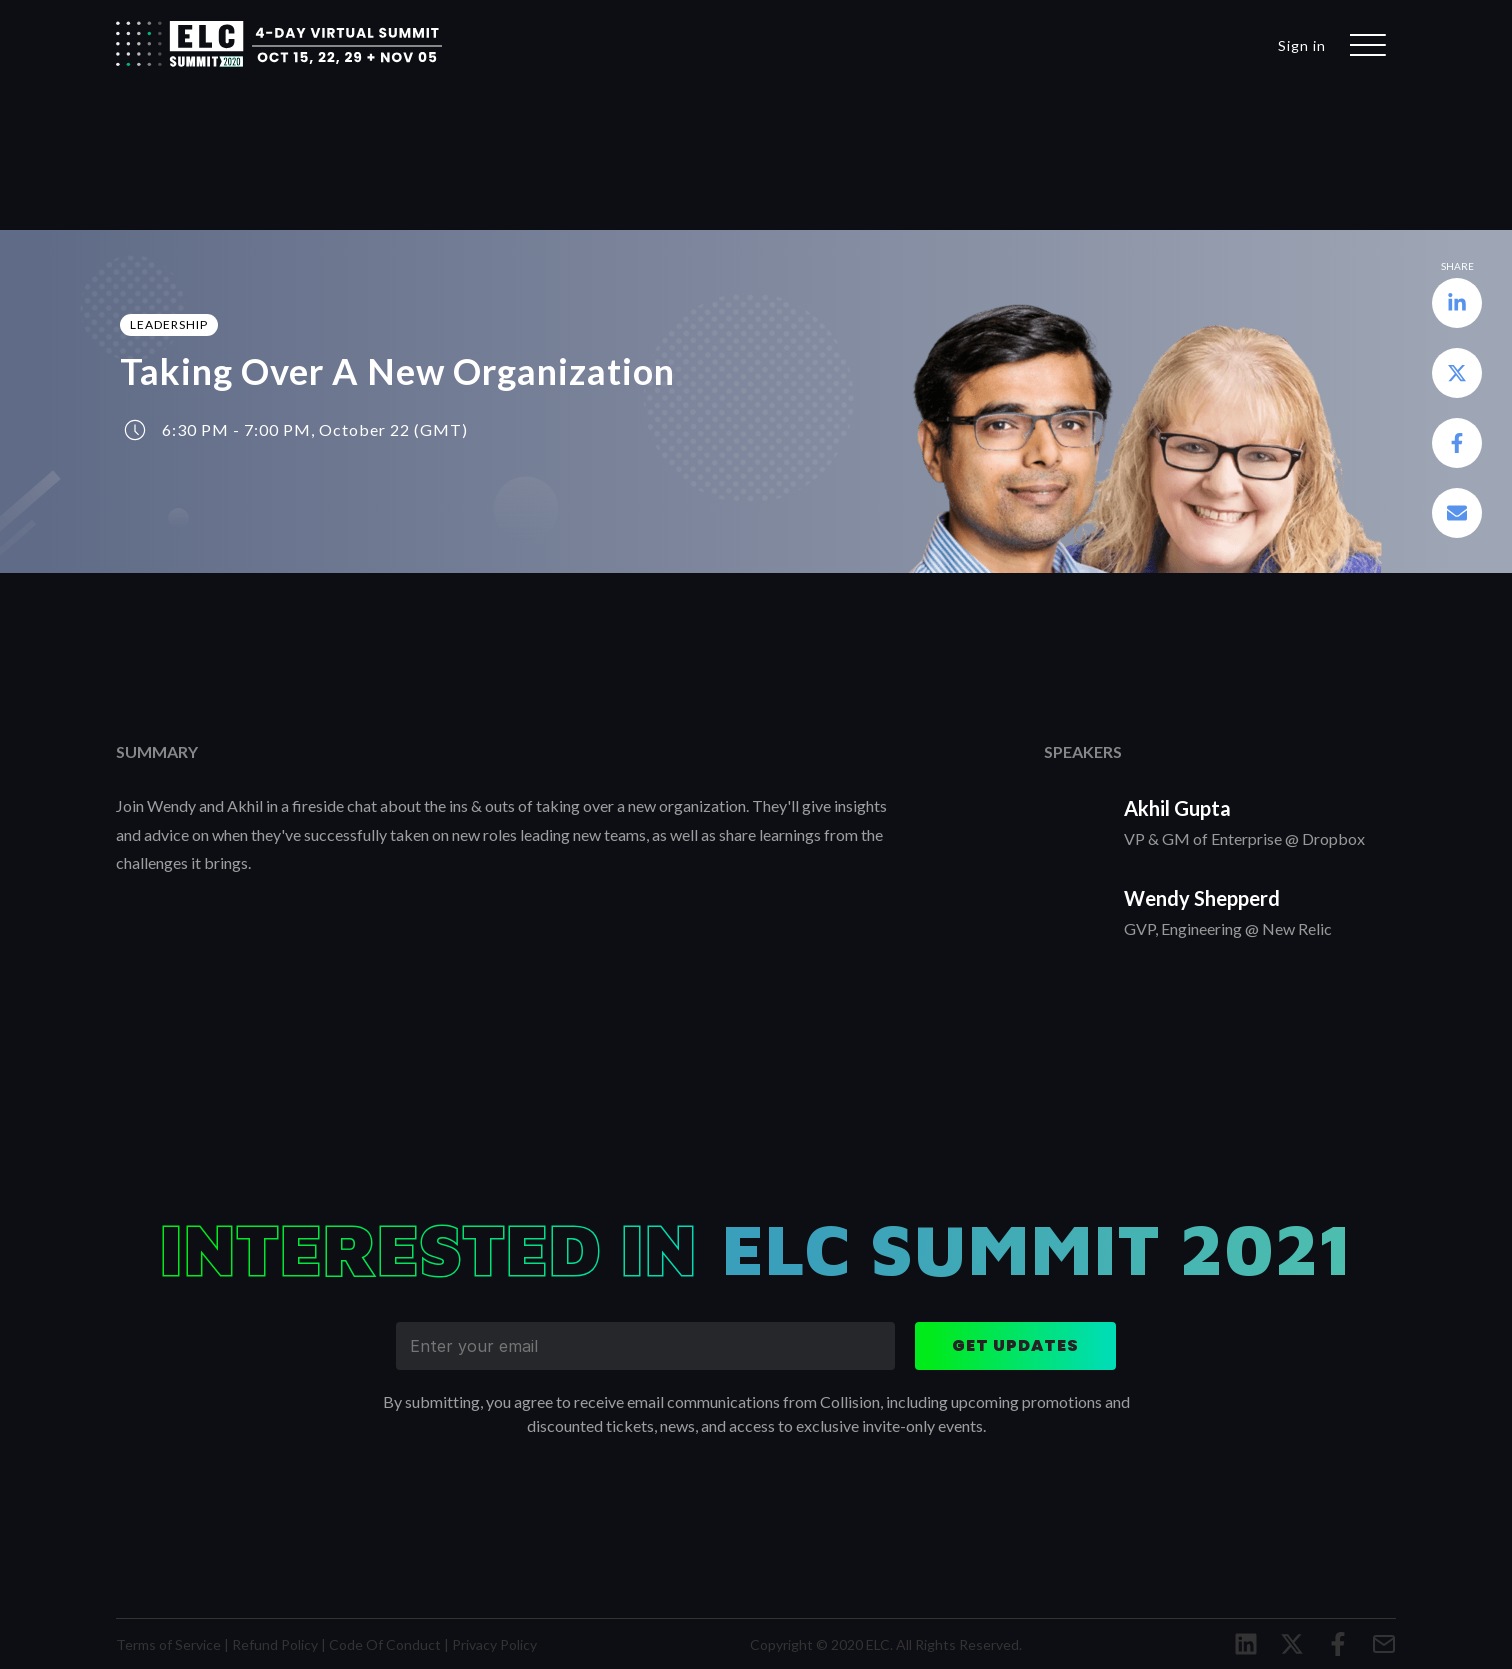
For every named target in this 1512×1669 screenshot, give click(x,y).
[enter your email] (645, 1346)
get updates (1015, 1345)
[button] (1457, 306)
